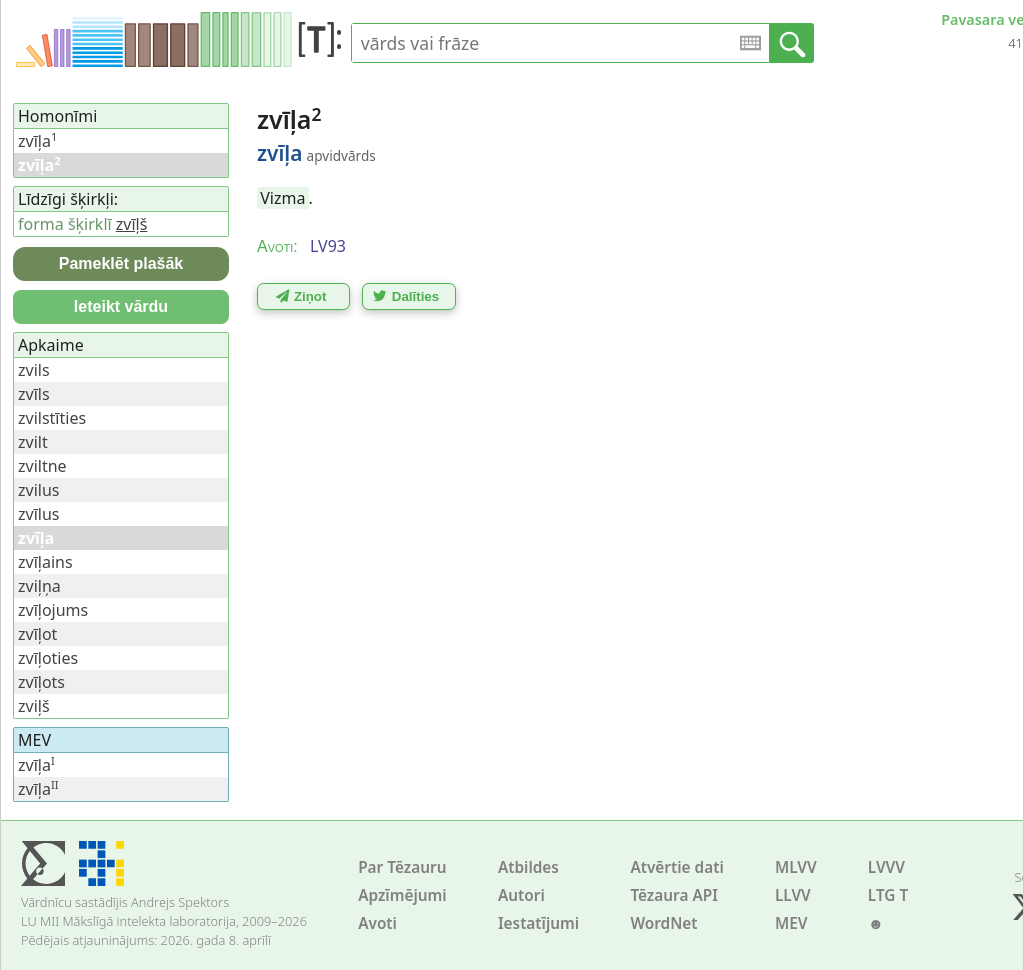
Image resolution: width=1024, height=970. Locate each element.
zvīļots (41, 682)
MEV (791, 923)
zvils (34, 370)
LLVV (793, 895)
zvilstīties (52, 418)
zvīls (34, 394)
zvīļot (37, 634)
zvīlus (38, 514)
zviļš (34, 706)
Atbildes (528, 867)
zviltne (42, 466)
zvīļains (45, 562)
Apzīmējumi (402, 895)
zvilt (33, 442)
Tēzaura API (674, 895)
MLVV (796, 867)
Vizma (282, 198)
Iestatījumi (538, 923)
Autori (521, 895)
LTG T (888, 895)
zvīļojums (53, 610)
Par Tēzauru (402, 867)
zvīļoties (48, 658)
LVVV (886, 867)
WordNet (663, 923)
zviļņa (39, 586)
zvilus (38, 490)
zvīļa (37, 141)
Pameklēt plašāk (121, 263)
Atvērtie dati (676, 867)
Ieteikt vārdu (121, 306)
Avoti (377, 923)
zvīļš (132, 224)
